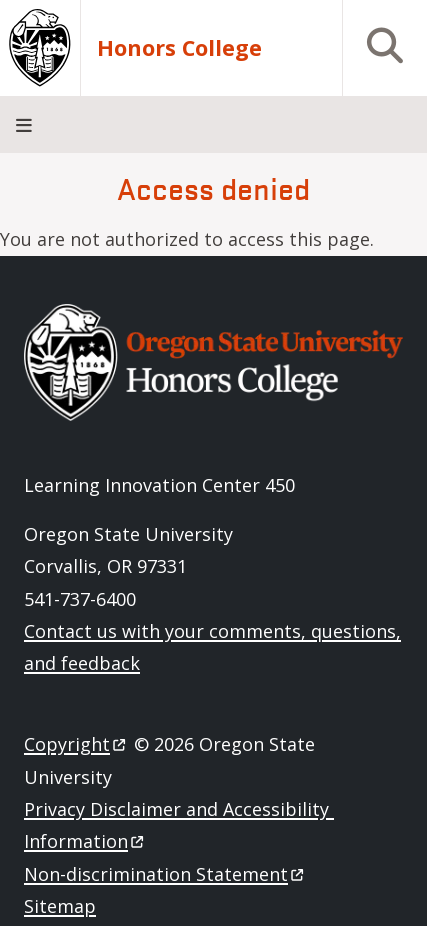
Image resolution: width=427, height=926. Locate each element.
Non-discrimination (165, 874)
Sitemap (60, 906)
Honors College (179, 47)
